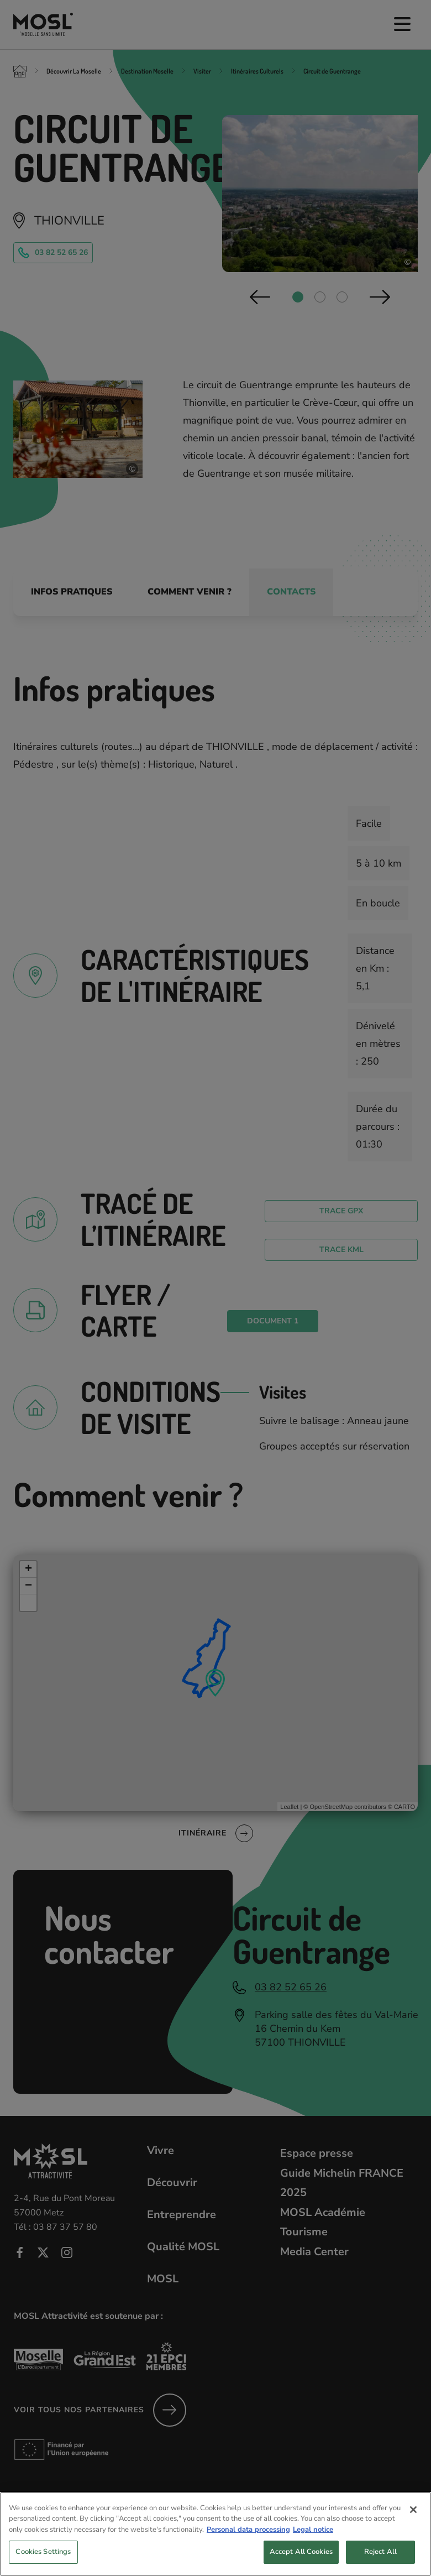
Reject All (380, 2563)
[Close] (413, 2521)
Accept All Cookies (301, 2563)
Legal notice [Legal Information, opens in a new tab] (313, 2541)
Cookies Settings (43, 2563)
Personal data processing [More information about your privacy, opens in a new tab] (248, 2541)
